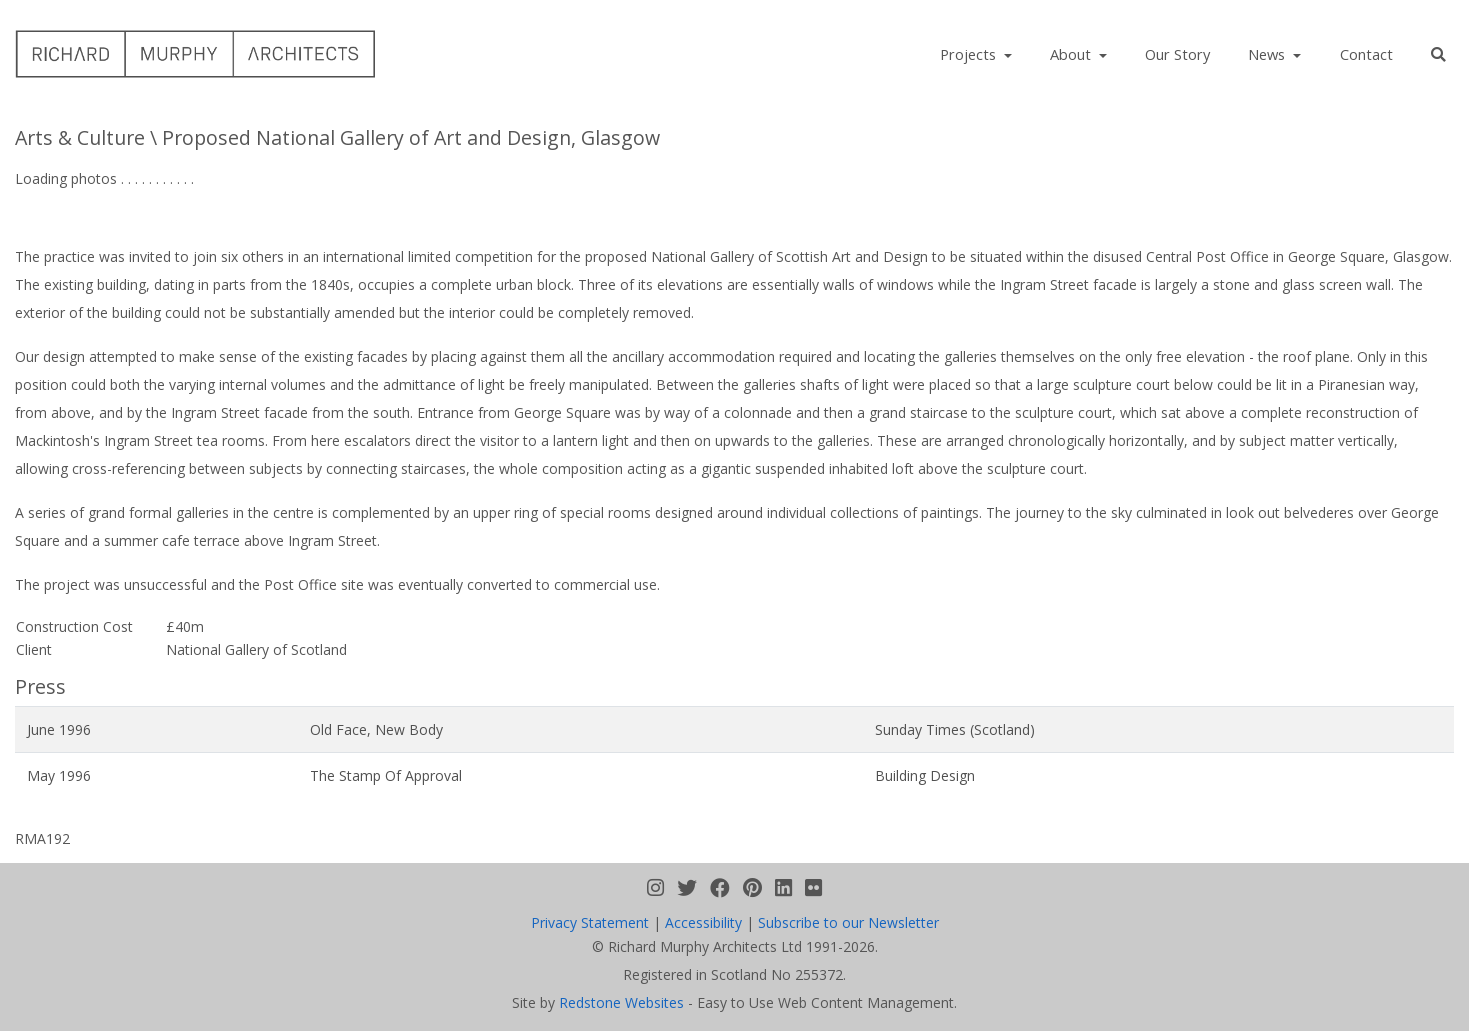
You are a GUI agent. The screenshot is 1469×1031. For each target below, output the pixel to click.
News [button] (1268, 54)
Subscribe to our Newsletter (848, 922)
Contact (1366, 54)
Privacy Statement (590, 922)
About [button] (1072, 54)
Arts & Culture (80, 137)
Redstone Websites (621, 1002)
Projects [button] (970, 54)
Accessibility (703, 922)
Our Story (1177, 54)
